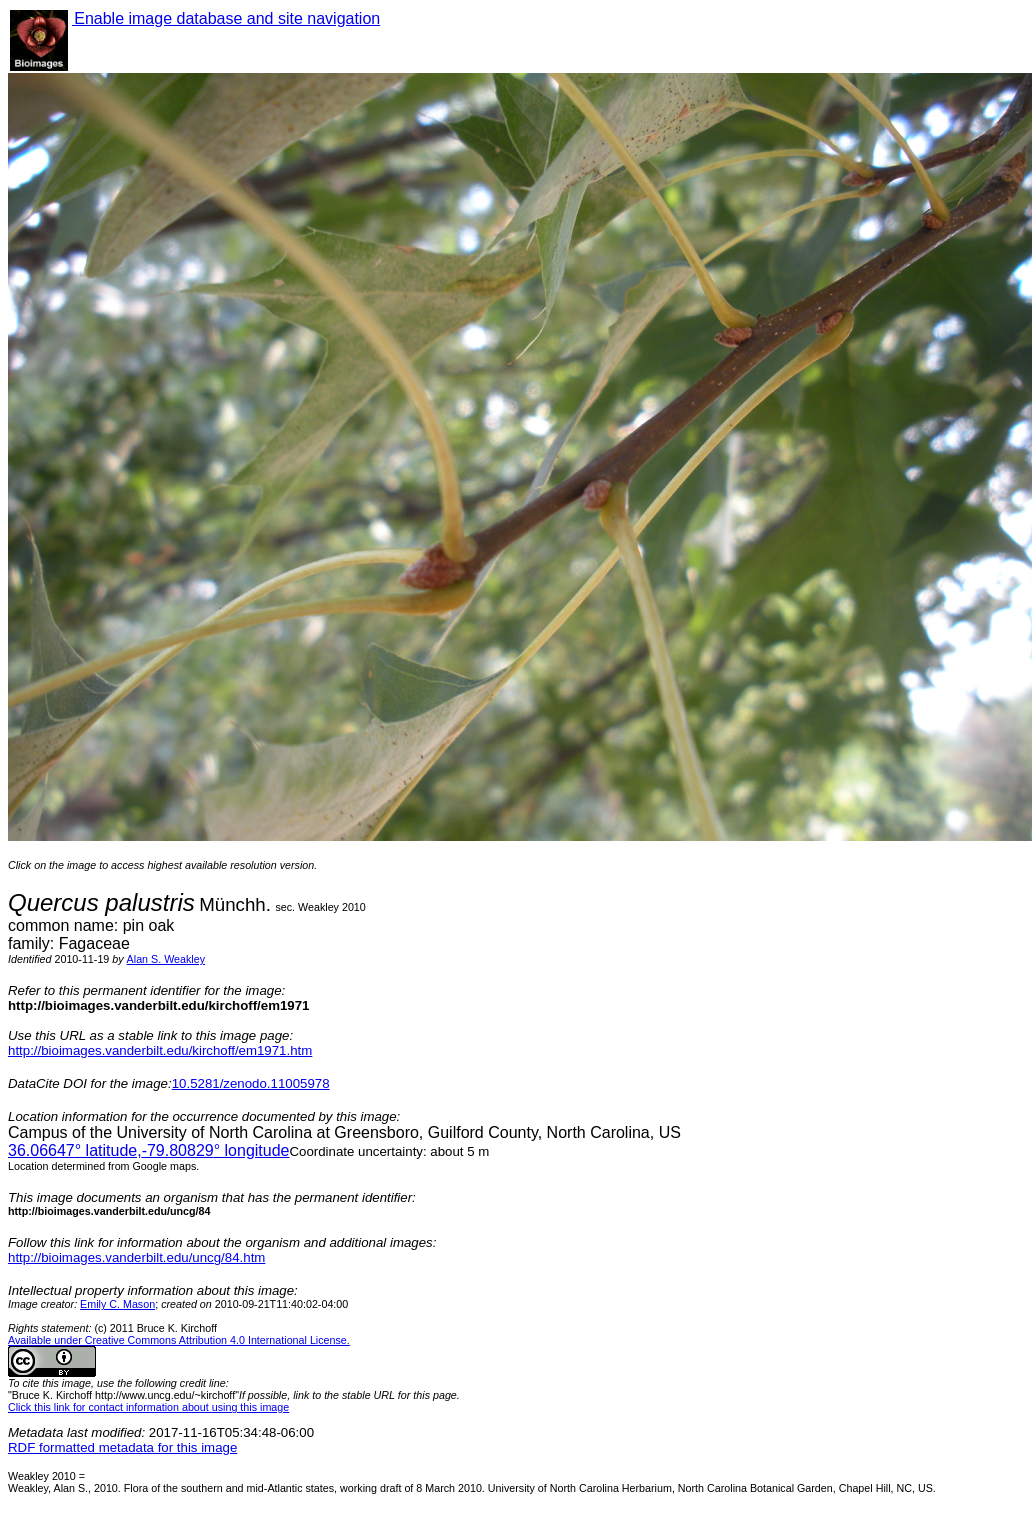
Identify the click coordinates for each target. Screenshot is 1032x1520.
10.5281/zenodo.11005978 (251, 1083)
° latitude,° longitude (148, 1150)
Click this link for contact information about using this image (148, 1407)
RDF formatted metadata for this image (122, 1447)
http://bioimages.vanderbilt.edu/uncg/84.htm (136, 1257)
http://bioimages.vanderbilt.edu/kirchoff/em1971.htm (160, 1050)
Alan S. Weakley (166, 959)
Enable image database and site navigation (226, 18)
